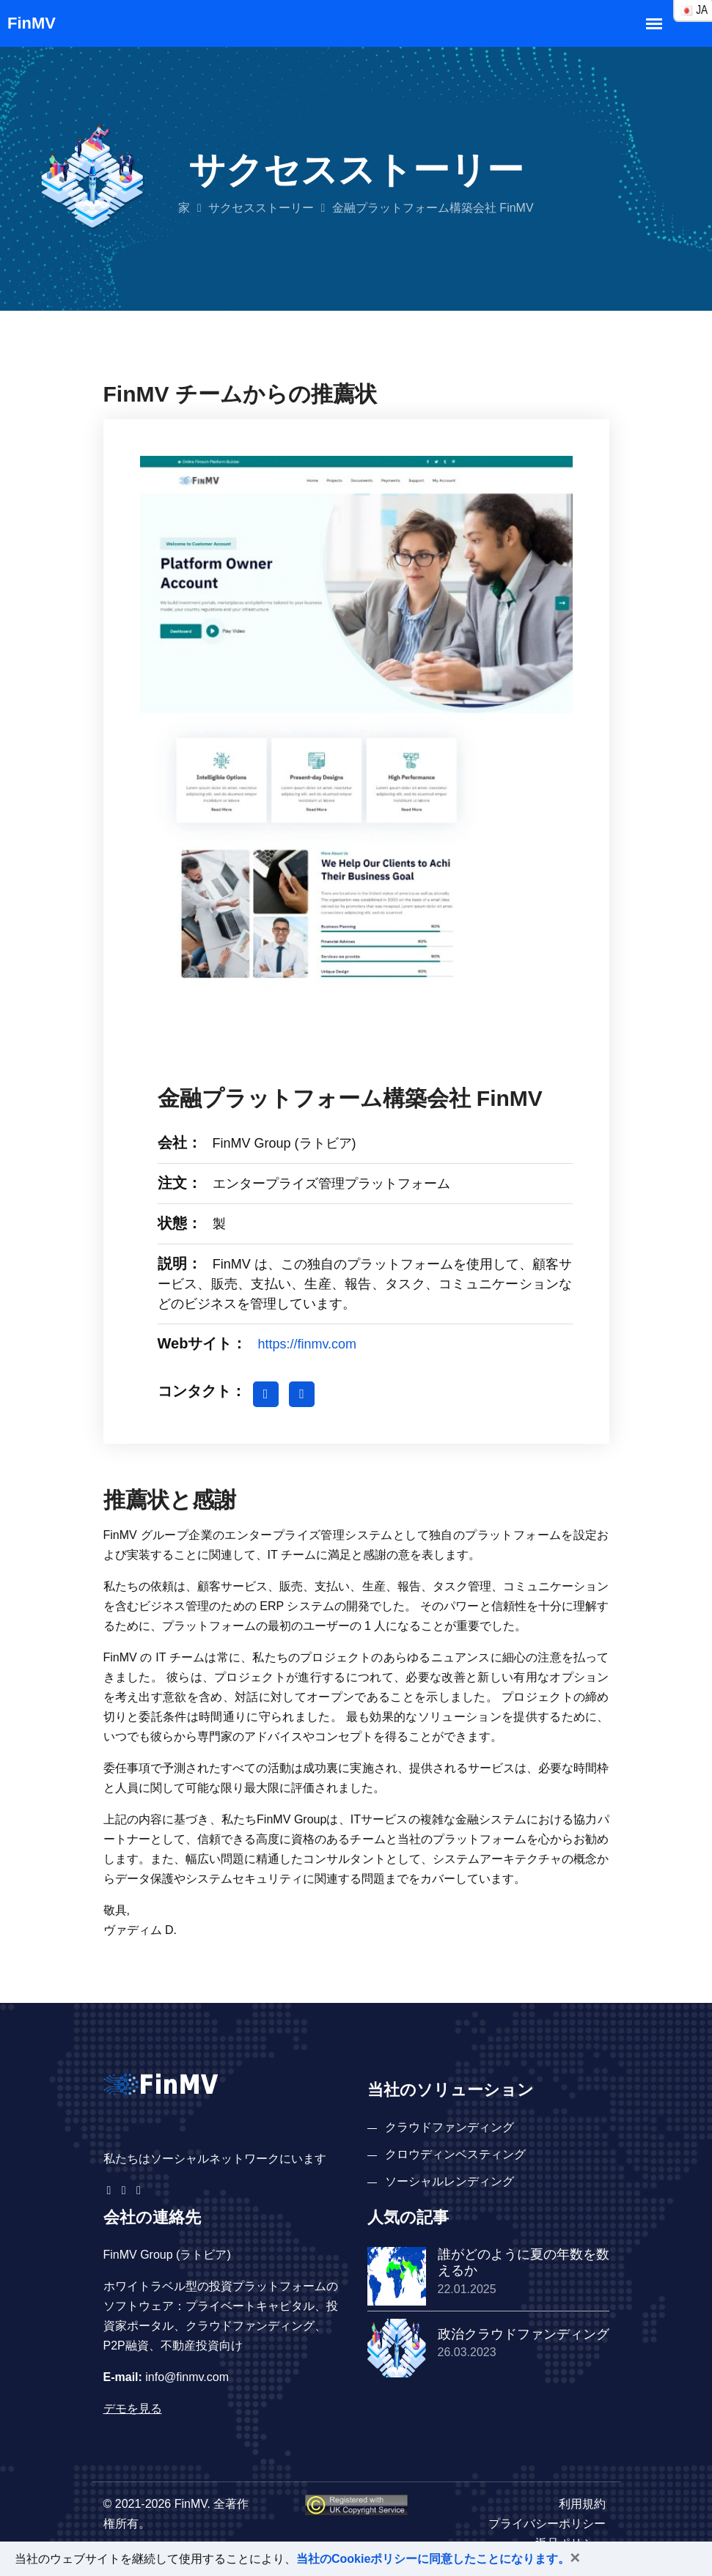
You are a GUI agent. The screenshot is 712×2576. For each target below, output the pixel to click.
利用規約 (582, 2504)
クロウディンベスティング (455, 2154)
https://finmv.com (306, 1344)
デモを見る (132, 2408)
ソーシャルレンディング (449, 2181)
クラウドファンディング (449, 2127)
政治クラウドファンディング (523, 2334)
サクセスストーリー (261, 208)
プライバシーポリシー (547, 2523)
